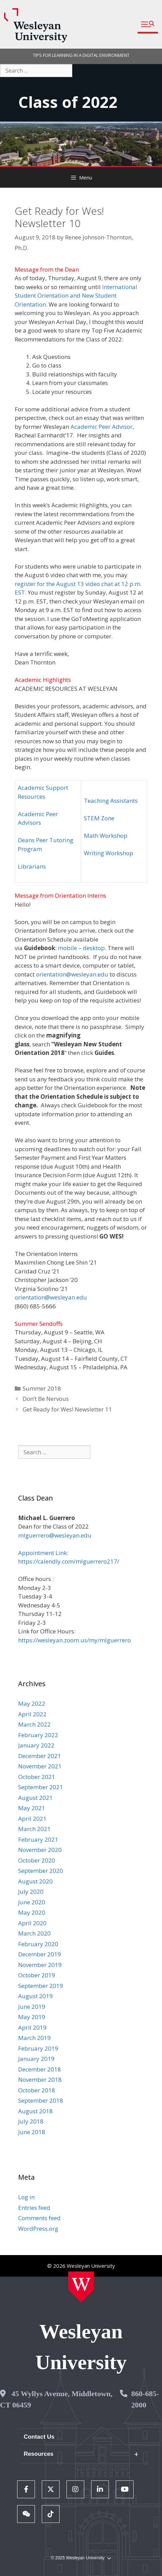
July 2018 (30, 2121)
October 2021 (36, 1777)
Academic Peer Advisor (102, 427)
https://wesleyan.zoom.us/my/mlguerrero (74, 1640)
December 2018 (39, 2069)
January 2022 (36, 1745)
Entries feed (34, 2208)
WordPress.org (38, 2228)
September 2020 (40, 1871)
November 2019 (40, 1965)
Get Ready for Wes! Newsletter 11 (67, 1409)
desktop (94, 948)
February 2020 (38, 1944)
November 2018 (40, 2079)
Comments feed (39, 2218)
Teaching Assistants (111, 801)
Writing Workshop (108, 853)
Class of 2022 (67, 101)
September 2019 (40, 1986)
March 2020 (34, 1933)
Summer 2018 (42, 1388)
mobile (67, 948)
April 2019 (32, 2027)
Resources (38, 2454)
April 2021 (32, 1818)
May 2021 (31, 1808)
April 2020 (32, 1923)
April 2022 (32, 1714)
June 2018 (31, 2132)
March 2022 (34, 1724)
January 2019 (36, 2059)
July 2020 (30, 1891)
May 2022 (31, 1703)
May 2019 (31, 2017)
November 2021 (40, 1766)
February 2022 (38, 1735)
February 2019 (38, 2048)
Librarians (32, 866)
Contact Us (39, 2437)
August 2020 (35, 1881)
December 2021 (39, 1756)
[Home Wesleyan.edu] (81, 2287)
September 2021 (40, 1787)
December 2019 (39, 1954)
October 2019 (36, 1975)
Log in (26, 2197)
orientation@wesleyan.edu (72, 974)
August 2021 (35, 1798)
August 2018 (35, 2111)
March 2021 (34, 1829)
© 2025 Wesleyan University (81, 2558)
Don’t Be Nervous (46, 1399)
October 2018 (36, 2090)
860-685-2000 (145, 2399)
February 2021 (38, 1839)
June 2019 (31, 2007)
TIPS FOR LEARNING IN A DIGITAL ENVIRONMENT (81, 55)
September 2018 (40, 2100)
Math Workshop (105, 835)
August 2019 (35, 1996)
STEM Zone (99, 818)
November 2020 (40, 1850)
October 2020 (36, 1860)
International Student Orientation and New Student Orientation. (76, 295)
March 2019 (34, 2038)
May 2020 (31, 1912)
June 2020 (31, 1902)
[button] (148, 24)
